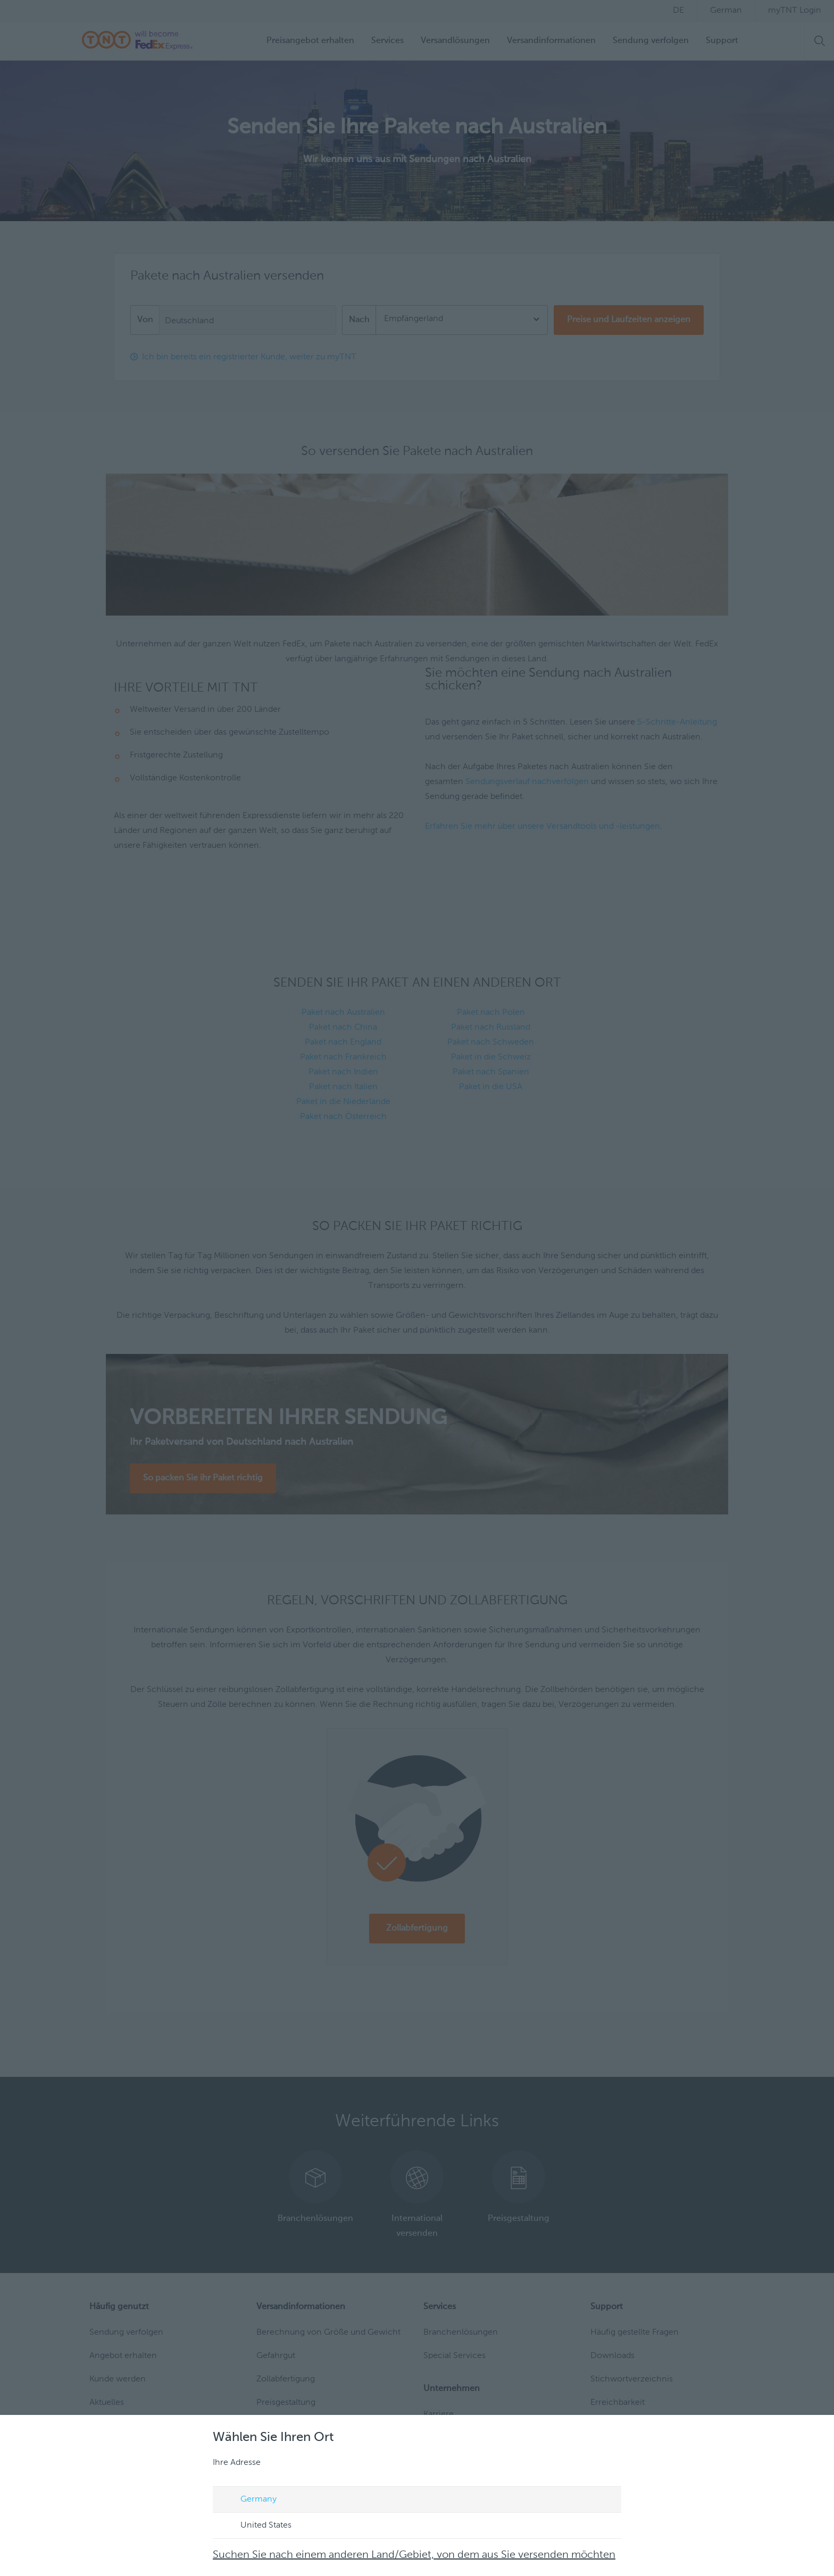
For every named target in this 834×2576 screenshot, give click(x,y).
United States (255, 2526)
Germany (248, 2500)
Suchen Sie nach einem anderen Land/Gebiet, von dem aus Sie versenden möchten (414, 2555)
